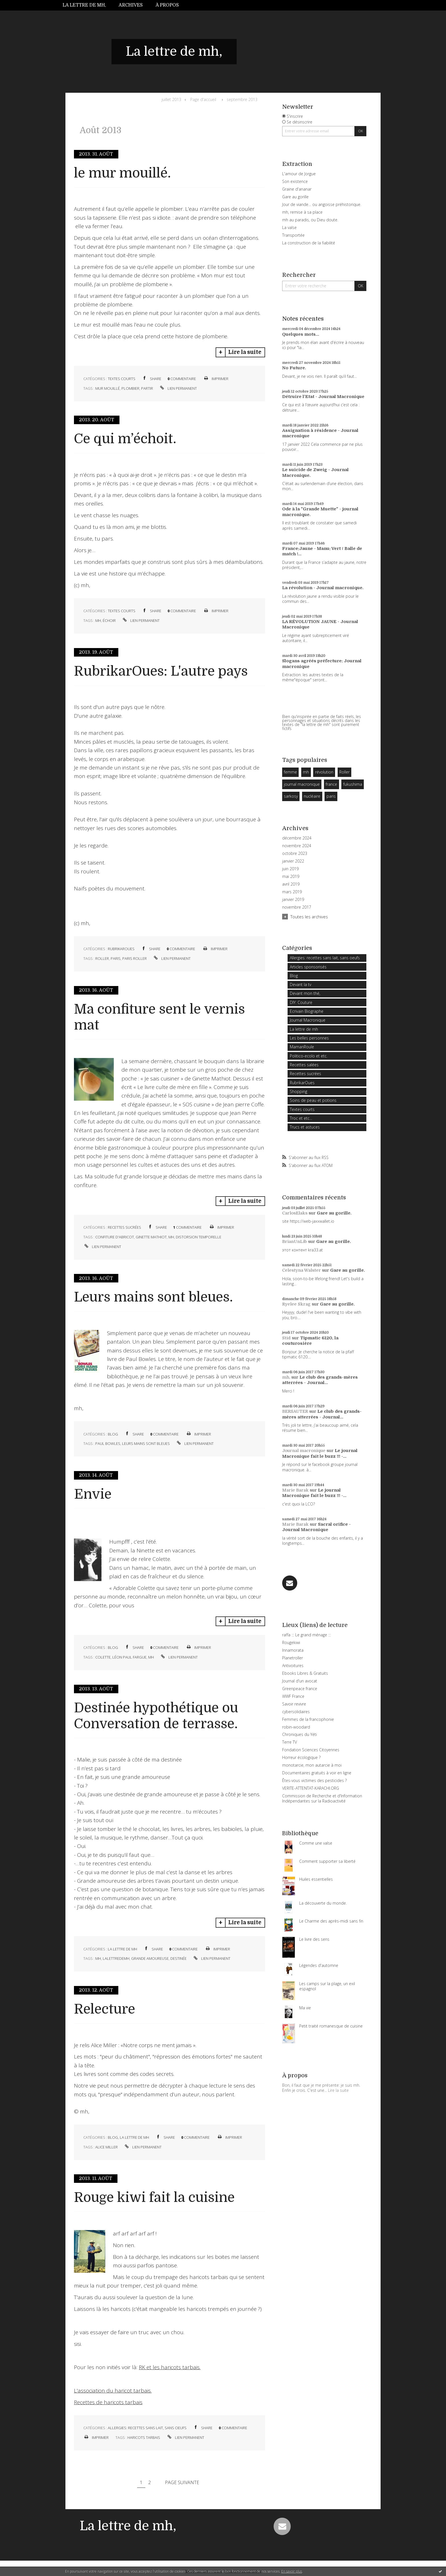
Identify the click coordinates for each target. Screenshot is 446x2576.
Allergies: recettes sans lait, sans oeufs (147, 2427)
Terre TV (289, 1742)
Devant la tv (300, 984)
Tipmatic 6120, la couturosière (310, 1340)
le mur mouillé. (122, 173)
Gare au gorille (295, 196)
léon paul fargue (129, 1657)
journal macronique (302, 784)
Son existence (295, 181)
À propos (167, 5)
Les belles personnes (309, 1038)
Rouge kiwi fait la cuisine (154, 2197)
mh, (286, 1377)
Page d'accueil (203, 99)
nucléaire (312, 796)
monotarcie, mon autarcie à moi (312, 1765)
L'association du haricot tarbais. (113, 2390)
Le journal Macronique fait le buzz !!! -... (320, 1453)
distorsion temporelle (198, 1236)
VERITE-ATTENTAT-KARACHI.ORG (310, 1788)
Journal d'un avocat (299, 1681)
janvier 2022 (293, 861)
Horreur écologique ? (301, 1757)
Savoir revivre (294, 1704)
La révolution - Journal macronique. (323, 587)
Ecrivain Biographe (306, 1011)
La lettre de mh (122, 1949)
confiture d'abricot (114, 1236)
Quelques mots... (300, 334)
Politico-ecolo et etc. (308, 1056)
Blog (113, 1434)
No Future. (294, 367)
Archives (131, 5)
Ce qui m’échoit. (125, 438)
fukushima (352, 784)
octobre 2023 (294, 853)
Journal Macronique (307, 1020)
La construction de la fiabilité (308, 243)
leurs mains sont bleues (146, 1443)
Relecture (104, 2009)
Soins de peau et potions (313, 1100)
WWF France (293, 1696)
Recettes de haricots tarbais (108, 2402)
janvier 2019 (293, 899)
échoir (109, 620)
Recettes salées (304, 1064)
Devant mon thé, (305, 993)
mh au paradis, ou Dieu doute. (310, 219)
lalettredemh (116, 1958)
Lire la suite (244, 352)
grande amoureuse (150, 1958)
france (331, 784)
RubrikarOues (121, 948)
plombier (130, 388)
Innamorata (292, 1650)
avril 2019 (291, 884)
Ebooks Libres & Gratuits (305, 1673)
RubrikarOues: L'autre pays (161, 671)
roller (102, 958)
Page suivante (182, 2482)
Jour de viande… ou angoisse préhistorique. (321, 204)
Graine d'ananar (296, 189)
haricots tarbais (143, 2437)
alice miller (106, 2147)
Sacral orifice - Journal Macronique (316, 1527)
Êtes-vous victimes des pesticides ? (314, 1780)
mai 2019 (290, 876)
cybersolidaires (296, 1711)
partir (147, 388)
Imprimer (215, 378)
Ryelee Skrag (296, 1304)
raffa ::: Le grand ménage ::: (306, 1634)
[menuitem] (87, 5)
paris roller (134, 958)
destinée (178, 1958)
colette (103, 1657)
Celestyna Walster (301, 1270)
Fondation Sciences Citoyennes (310, 1749)
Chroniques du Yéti (299, 1734)
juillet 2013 (171, 99)
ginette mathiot (151, 1236)
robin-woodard (296, 1727)
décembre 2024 (296, 838)
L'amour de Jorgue (299, 173)
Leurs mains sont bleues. (153, 1297)
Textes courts (121, 378)
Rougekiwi (291, 1642)
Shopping (298, 1091)
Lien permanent (178, 388)
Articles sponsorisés (308, 967)
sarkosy (291, 796)
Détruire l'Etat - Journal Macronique (323, 396)
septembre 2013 (242, 99)
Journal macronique (303, 1450)
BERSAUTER (295, 1411)
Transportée (293, 235)
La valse (289, 227)
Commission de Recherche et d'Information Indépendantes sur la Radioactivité (322, 1798)
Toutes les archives (309, 916)
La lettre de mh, (84, 5)
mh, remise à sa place (302, 212)
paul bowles (107, 1443)
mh (98, 620)
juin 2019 (290, 868)
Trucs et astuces (305, 1127)
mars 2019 (292, 891)
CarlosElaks (294, 1213)
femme (290, 772)
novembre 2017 (296, 907)
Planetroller (292, 1658)
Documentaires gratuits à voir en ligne (316, 1772)
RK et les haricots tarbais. (170, 2367)
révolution (324, 772)
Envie (93, 1494)
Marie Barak (295, 1490)
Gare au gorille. (334, 1213)
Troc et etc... (301, 1118)
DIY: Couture (301, 1002)
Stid (286, 1337)
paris (116, 958)
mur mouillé (107, 388)
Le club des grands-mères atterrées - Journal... (320, 1380)
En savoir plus (291, 2571)
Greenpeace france (299, 1688)
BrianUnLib (294, 1241)
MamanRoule (302, 1046)
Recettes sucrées (124, 1227)
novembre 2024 (296, 845)
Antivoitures (292, 1665)
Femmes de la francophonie (308, 1719)
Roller (344, 772)
